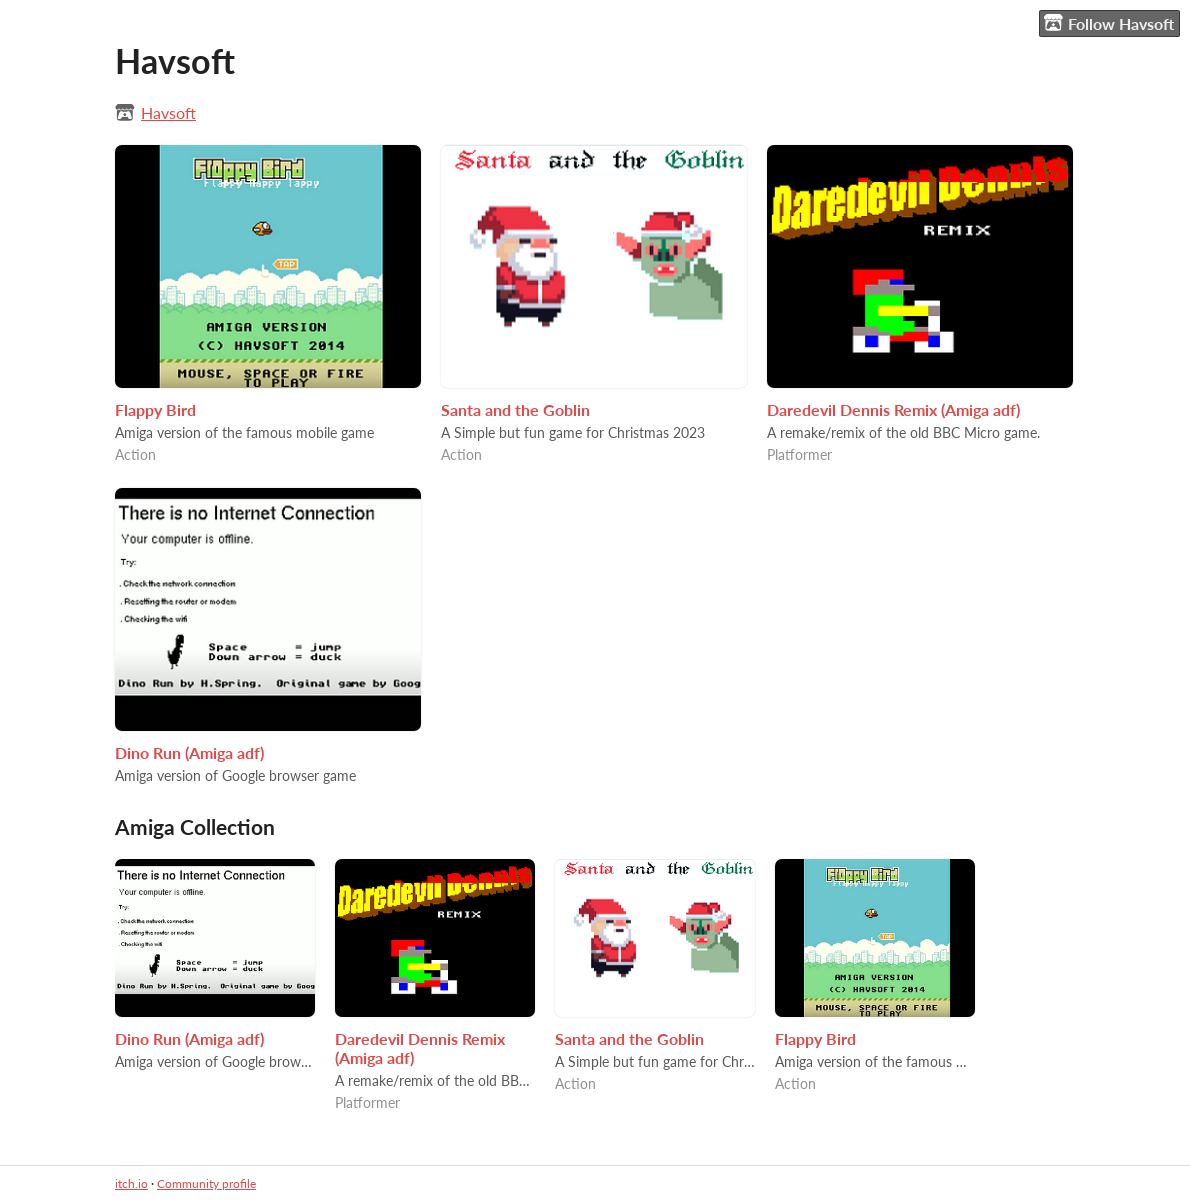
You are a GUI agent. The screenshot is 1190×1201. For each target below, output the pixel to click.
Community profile (206, 1183)
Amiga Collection (195, 826)
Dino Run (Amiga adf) (189, 752)
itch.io (131, 1183)
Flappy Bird (155, 409)
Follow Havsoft (1109, 23)
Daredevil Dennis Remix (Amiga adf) (893, 409)
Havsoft (168, 112)
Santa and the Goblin (515, 409)
